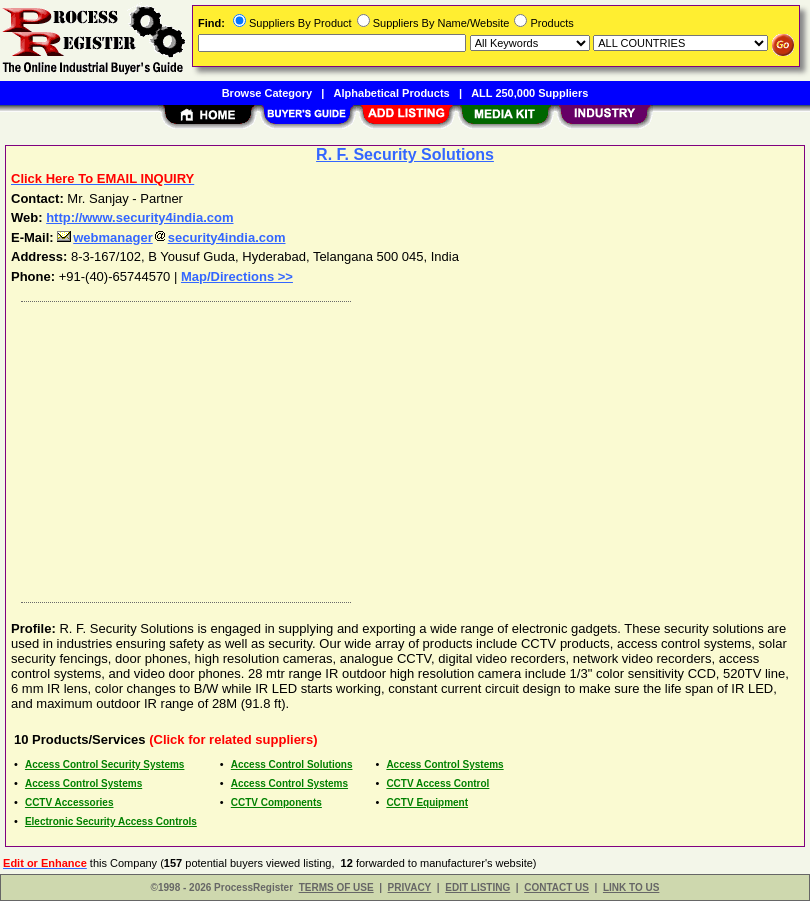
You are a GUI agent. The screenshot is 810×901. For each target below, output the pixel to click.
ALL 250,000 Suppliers (529, 93)
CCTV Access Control (437, 783)
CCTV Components (276, 802)
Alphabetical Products (392, 93)
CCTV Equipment (427, 802)
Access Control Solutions (292, 764)
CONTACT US (556, 887)
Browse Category (267, 93)
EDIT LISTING (477, 887)
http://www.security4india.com (139, 217)
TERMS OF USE (336, 887)
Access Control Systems (444, 764)
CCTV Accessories (69, 802)
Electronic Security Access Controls (111, 821)
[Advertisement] (401, 447)
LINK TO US (631, 887)
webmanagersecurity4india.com (171, 237)
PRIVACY (410, 887)
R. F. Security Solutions (405, 154)
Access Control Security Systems (105, 764)
